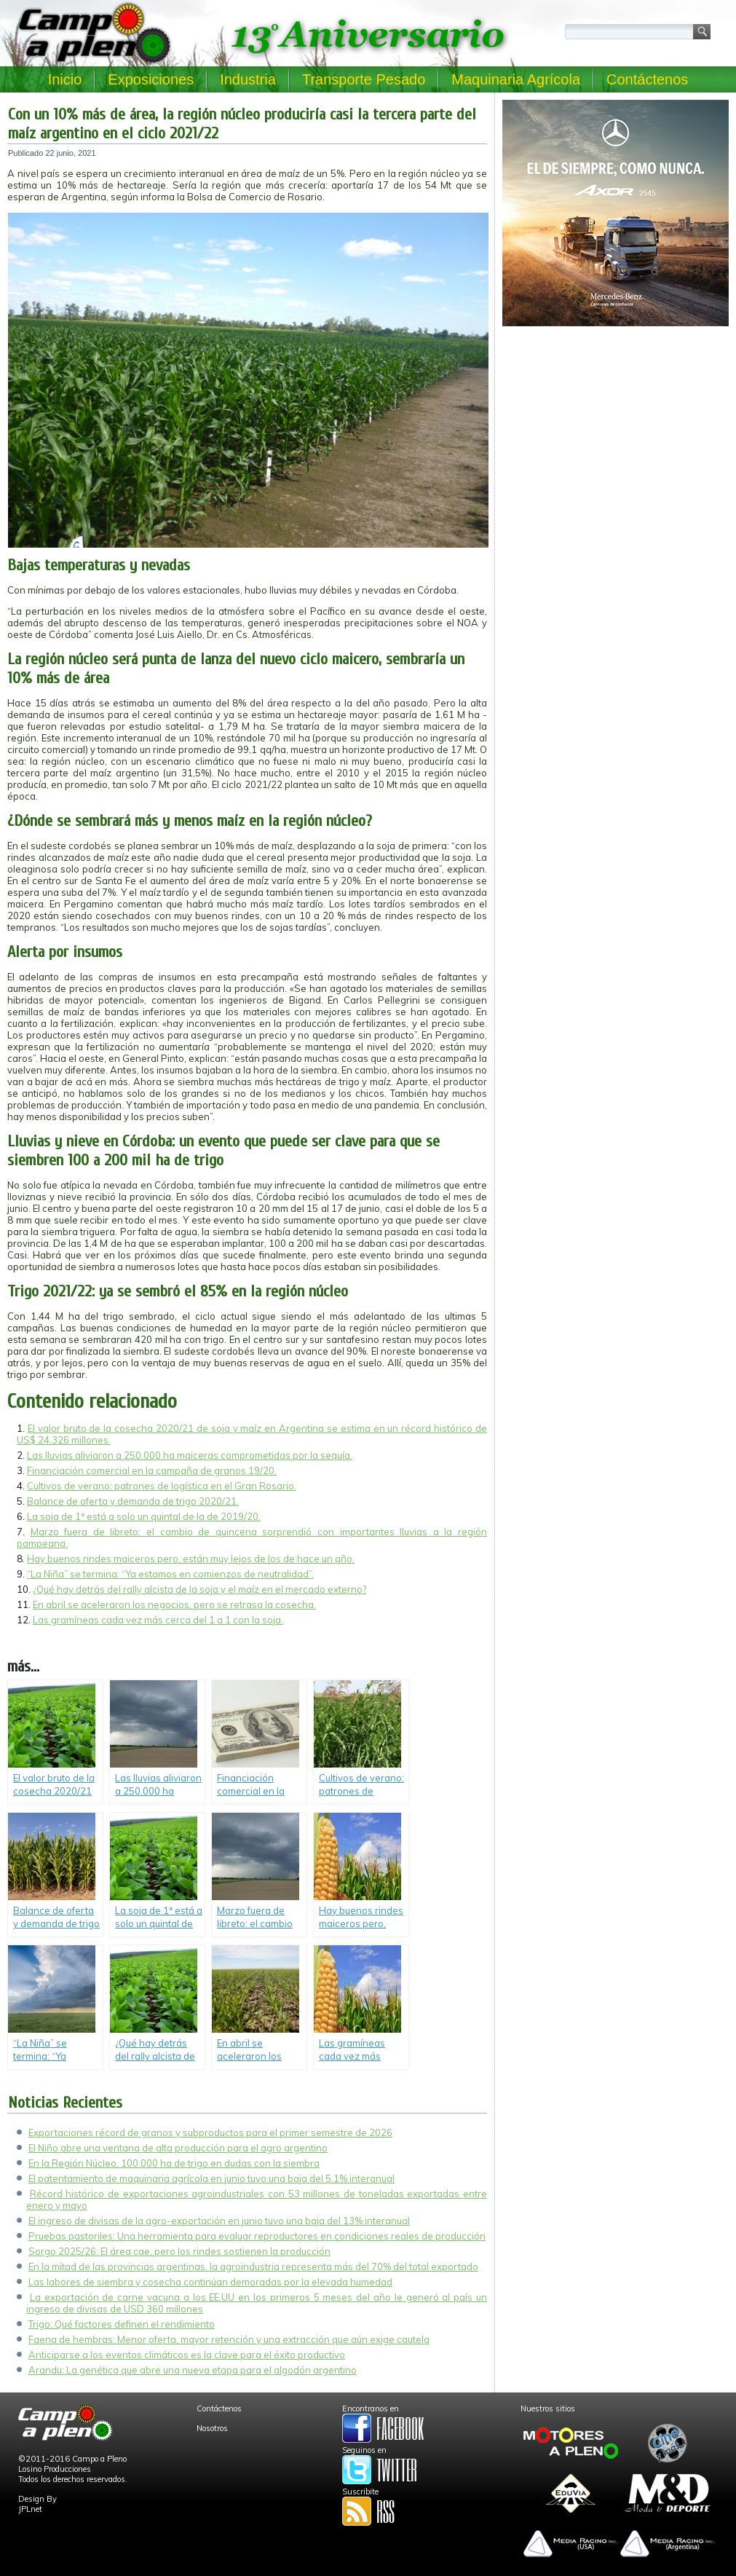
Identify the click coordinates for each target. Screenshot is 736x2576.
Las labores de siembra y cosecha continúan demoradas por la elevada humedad (210, 2282)
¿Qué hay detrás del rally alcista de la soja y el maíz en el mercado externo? (199, 1589)
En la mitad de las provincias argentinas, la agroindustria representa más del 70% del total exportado (253, 2266)
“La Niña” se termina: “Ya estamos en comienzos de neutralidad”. (170, 1574)
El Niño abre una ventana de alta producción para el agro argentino (178, 2148)
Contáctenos (647, 79)
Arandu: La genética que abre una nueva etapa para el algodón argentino (192, 2370)
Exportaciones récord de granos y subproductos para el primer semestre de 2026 (210, 2132)
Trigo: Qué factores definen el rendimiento (121, 2324)
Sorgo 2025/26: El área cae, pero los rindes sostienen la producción (179, 2251)
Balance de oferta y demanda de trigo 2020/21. (133, 1501)
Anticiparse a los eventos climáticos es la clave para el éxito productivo (186, 2354)
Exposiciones (151, 79)
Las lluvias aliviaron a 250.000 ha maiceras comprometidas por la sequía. (189, 1455)
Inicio (65, 79)
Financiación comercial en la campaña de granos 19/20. (152, 1470)
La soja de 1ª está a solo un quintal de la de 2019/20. (144, 1516)
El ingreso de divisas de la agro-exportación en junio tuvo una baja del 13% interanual (219, 2220)
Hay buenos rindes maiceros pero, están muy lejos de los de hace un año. (191, 1558)
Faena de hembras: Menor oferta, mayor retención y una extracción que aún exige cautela (229, 2339)
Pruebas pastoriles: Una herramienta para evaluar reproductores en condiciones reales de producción (257, 2236)
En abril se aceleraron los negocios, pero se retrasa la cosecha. (174, 1604)
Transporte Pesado (363, 79)
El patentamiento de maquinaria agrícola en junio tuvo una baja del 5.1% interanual (211, 2178)
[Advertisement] (615, 434)
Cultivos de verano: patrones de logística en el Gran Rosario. (161, 1486)
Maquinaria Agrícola (515, 79)
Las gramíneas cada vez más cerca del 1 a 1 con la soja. (158, 1620)
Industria (248, 79)
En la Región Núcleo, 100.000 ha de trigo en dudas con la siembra (174, 2163)
